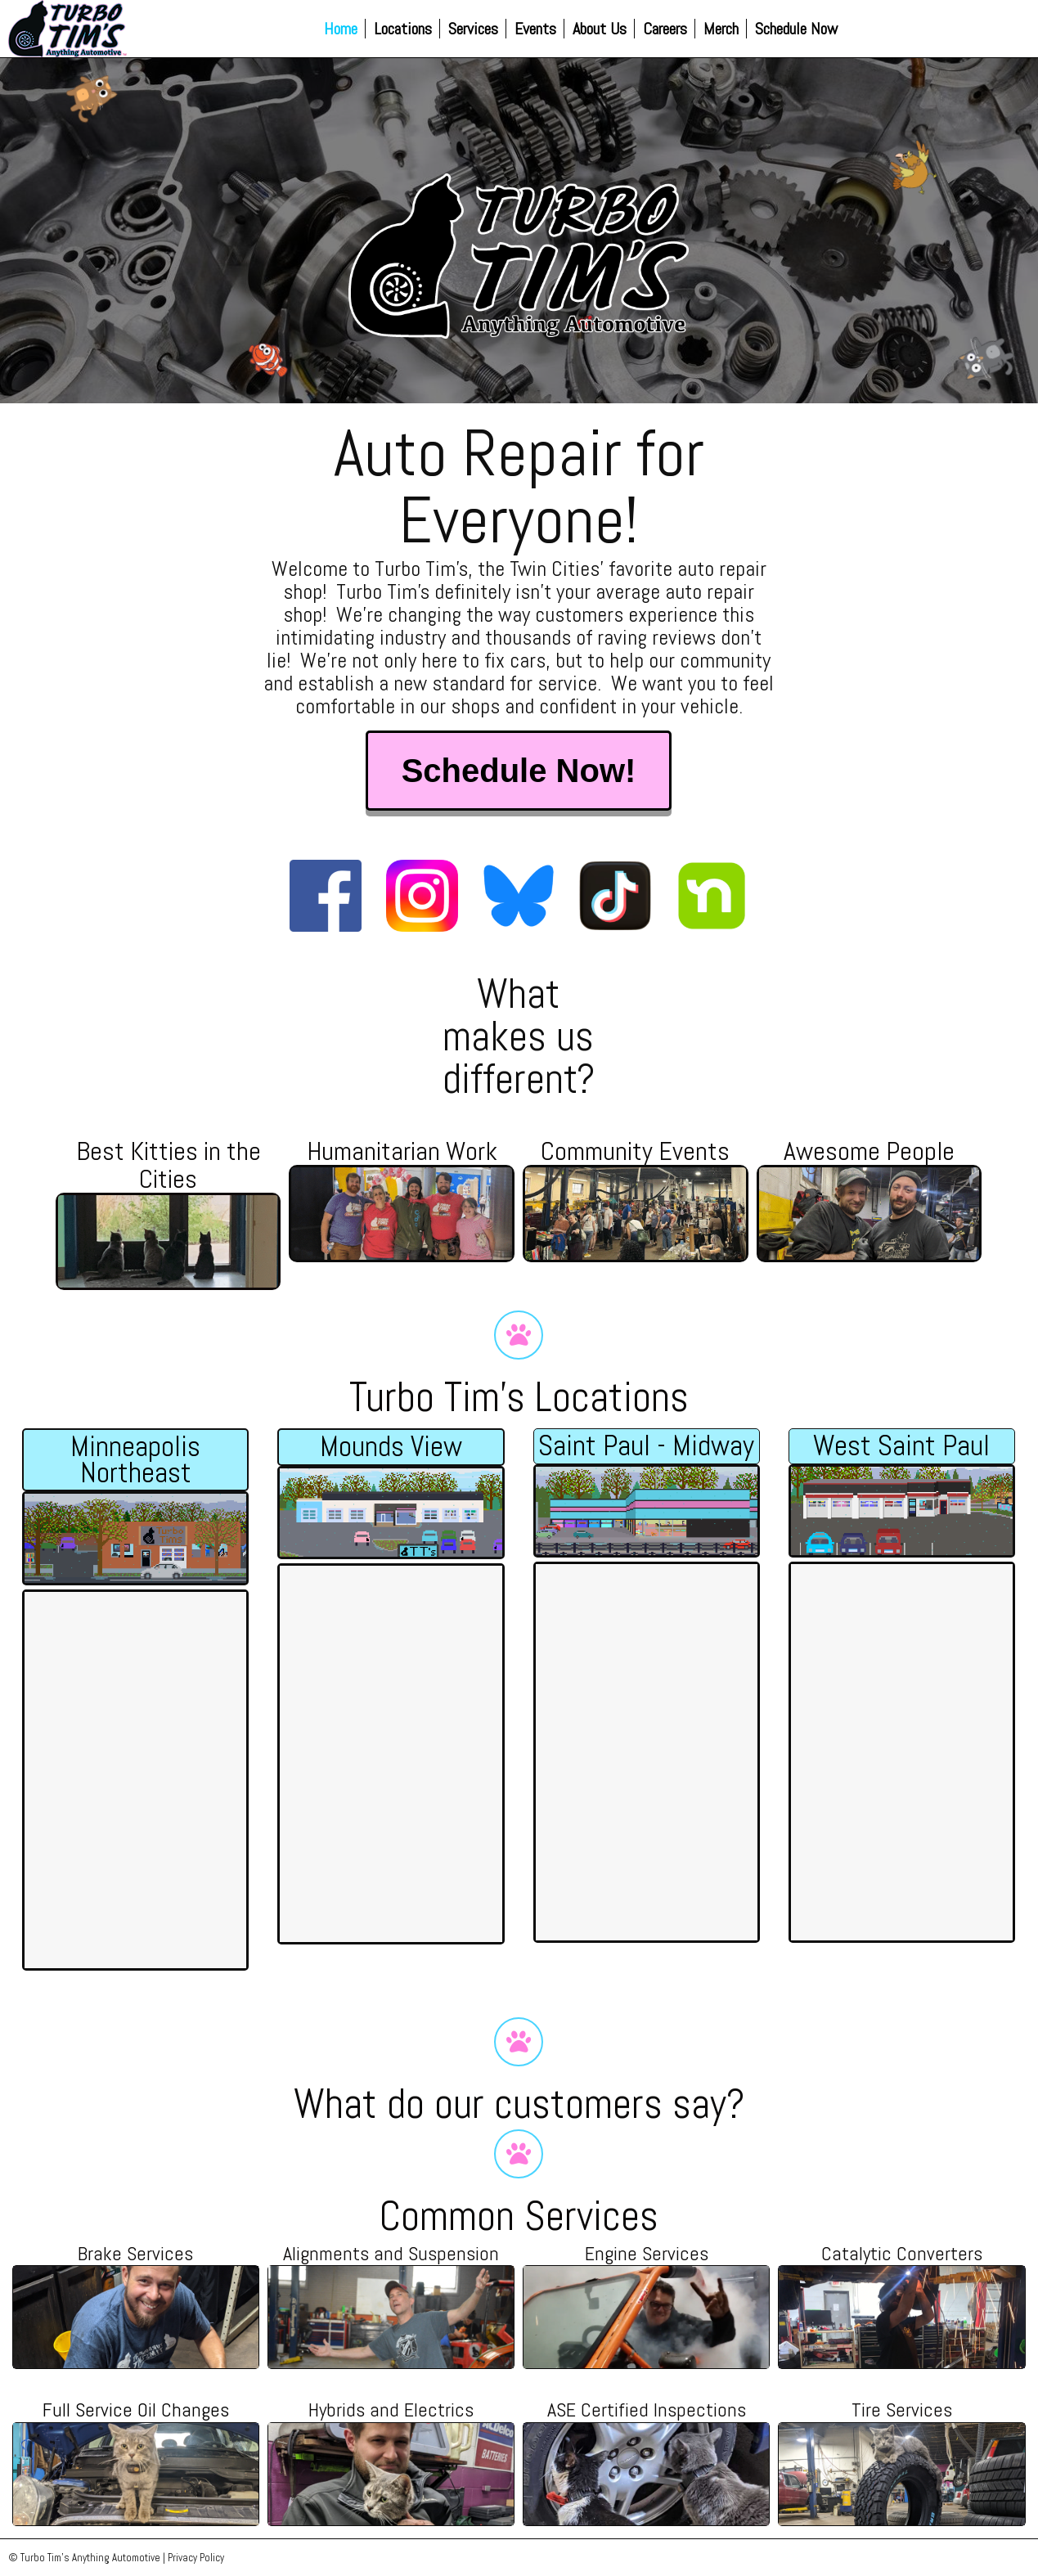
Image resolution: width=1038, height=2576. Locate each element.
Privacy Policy (196, 2558)
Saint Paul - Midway (646, 1445)
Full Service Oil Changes (136, 2409)
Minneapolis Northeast (135, 1459)
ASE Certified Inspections (646, 2409)
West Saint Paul (901, 1445)
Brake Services (135, 2253)
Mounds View (391, 1446)
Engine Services (646, 2253)
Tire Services (902, 2409)
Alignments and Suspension (391, 2253)
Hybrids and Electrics (391, 2409)
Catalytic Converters (901, 2253)
